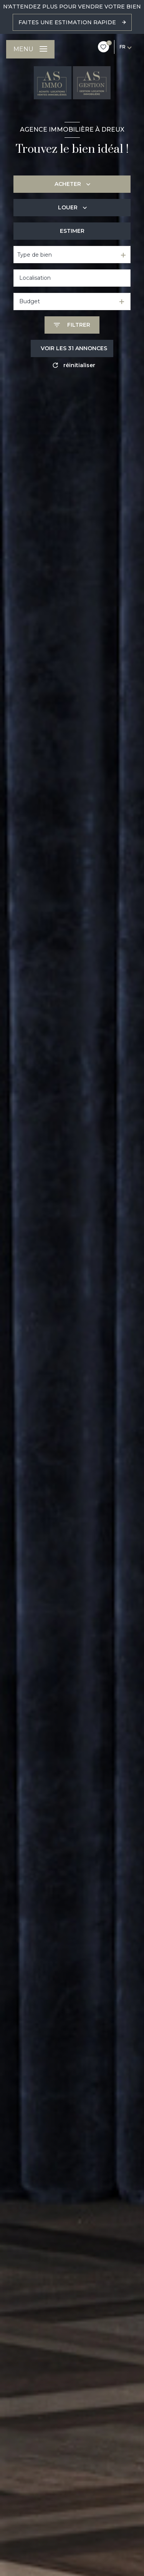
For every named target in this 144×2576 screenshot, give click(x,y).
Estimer (72, 230)
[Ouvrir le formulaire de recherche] (72, 325)
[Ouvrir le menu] (30, 49)
